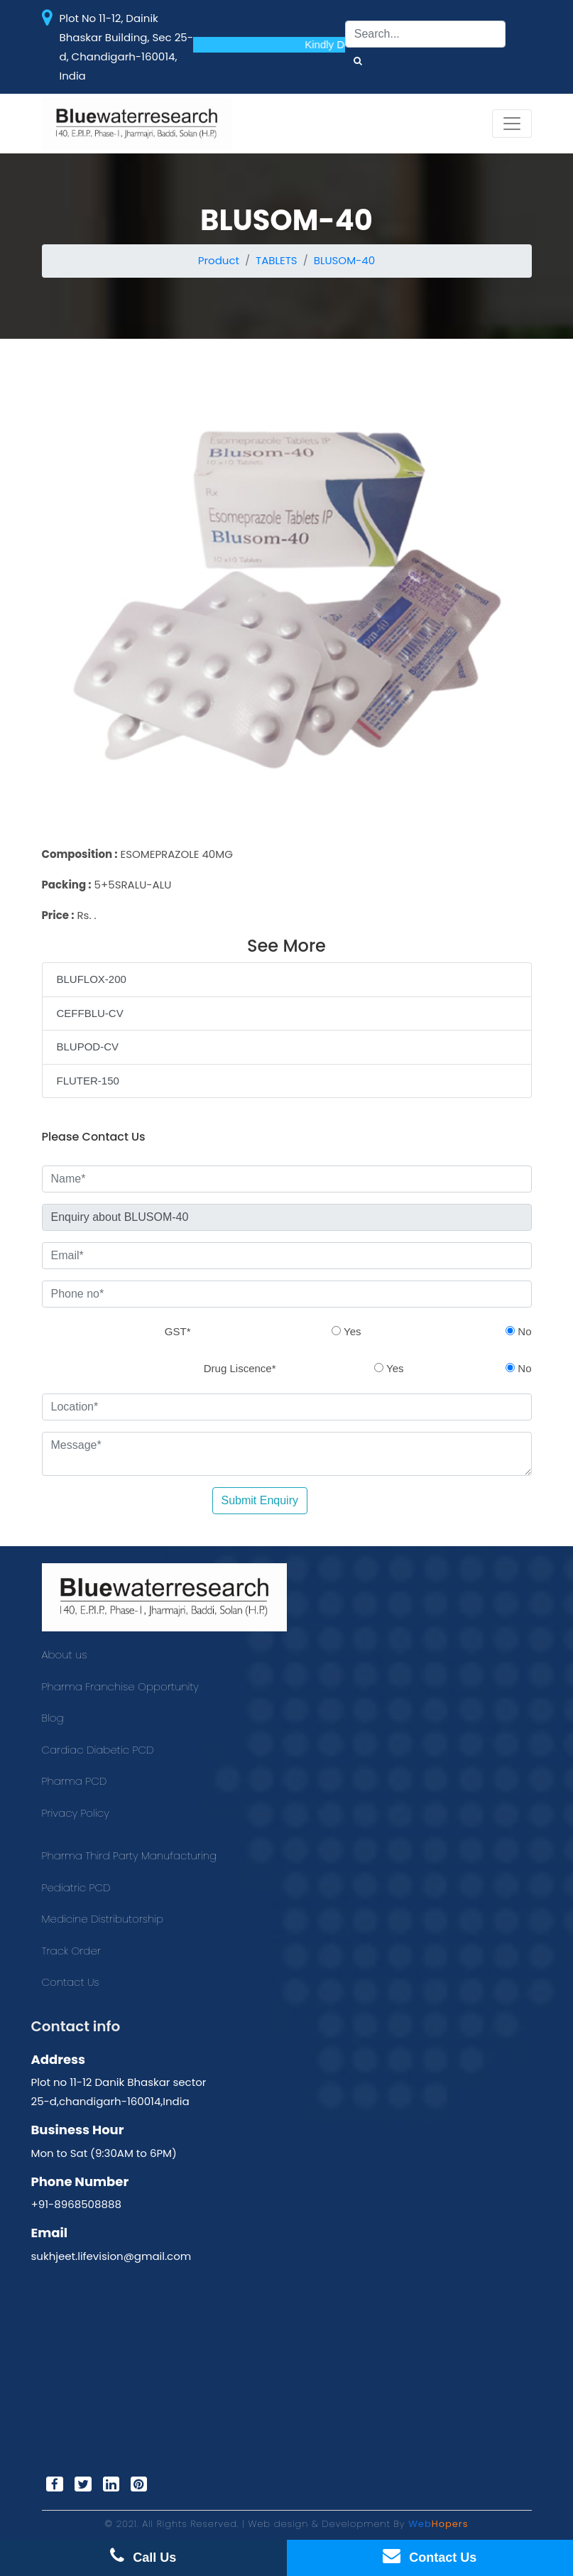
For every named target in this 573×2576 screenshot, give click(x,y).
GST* (178, 1331)
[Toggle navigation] (512, 123)
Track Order (71, 1950)
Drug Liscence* (240, 1368)
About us (64, 1654)
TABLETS (277, 260)
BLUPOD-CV (88, 1046)
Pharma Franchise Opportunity (120, 1686)
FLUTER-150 (88, 1081)
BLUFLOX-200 (91, 979)
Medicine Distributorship (103, 1918)
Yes (346, 1331)
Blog (53, 1717)
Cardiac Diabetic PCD (98, 1749)
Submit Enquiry (260, 1500)
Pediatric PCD (76, 1887)
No (518, 1331)
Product (218, 260)
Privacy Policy (75, 1812)
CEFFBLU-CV (90, 1013)
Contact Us (70, 1981)
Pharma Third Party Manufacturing (129, 1855)
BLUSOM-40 (344, 260)
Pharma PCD (74, 1780)
